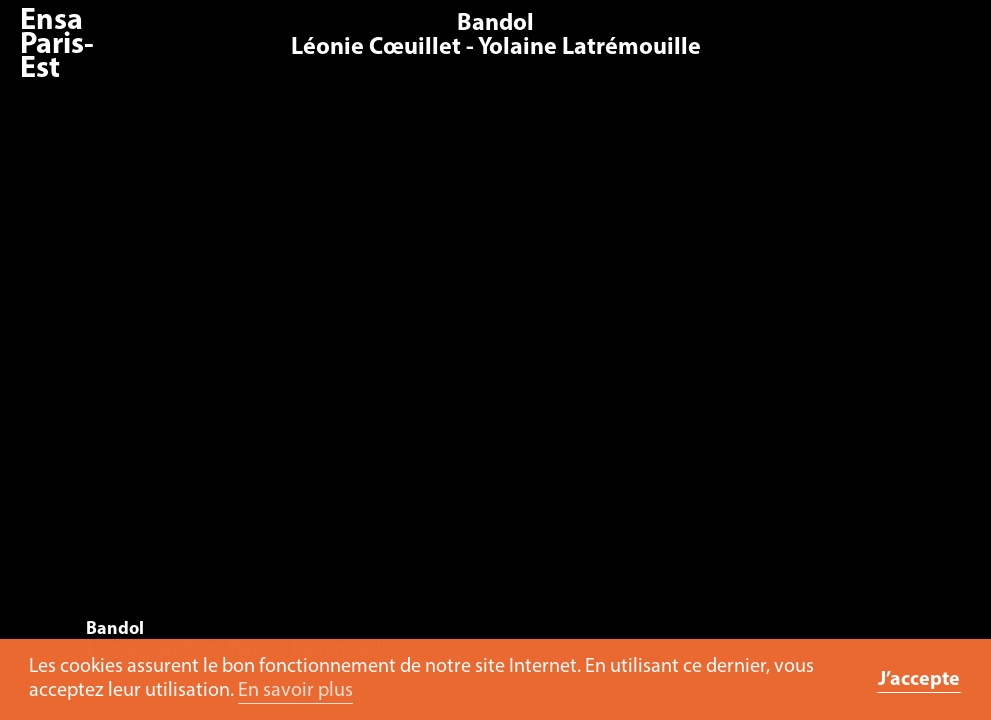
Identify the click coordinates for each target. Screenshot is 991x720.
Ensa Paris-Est (57, 45)
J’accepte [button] (919, 680)
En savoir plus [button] (295, 691)
